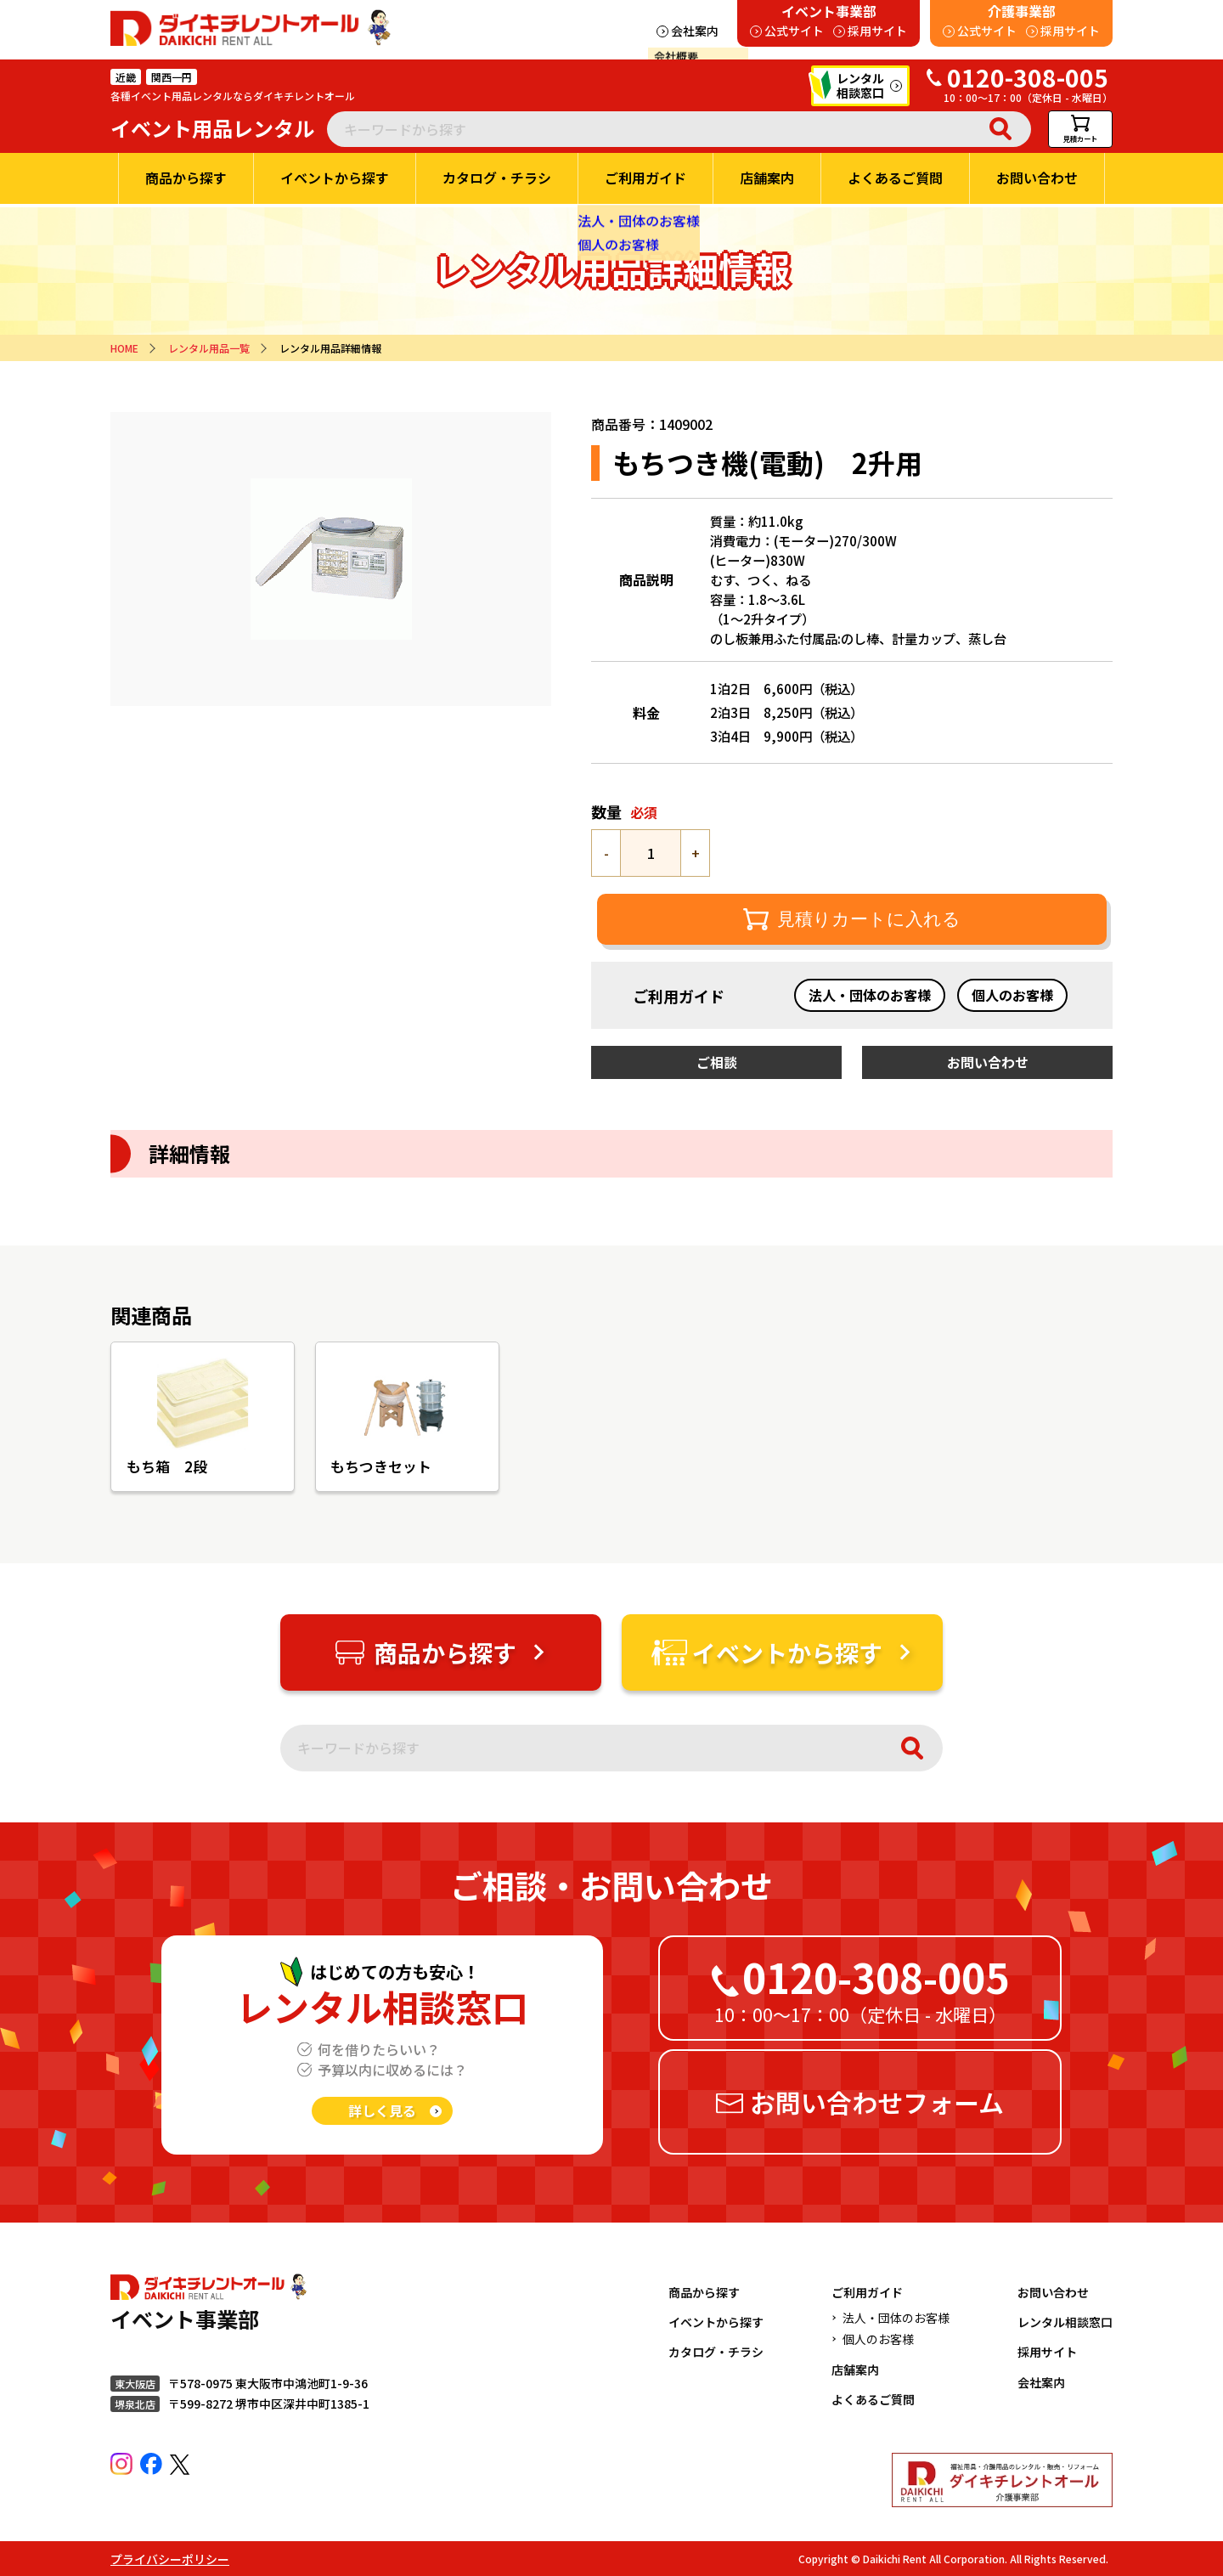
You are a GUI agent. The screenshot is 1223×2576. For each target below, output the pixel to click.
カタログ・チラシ (716, 2351)
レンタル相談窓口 (1065, 2321)
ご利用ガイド (867, 2292)
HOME (124, 348)
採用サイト (1047, 2351)
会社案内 (1041, 2382)
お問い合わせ (1053, 2292)
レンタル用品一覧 (209, 348)
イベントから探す (716, 2321)
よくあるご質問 (873, 2399)
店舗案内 (855, 2369)
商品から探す (704, 2292)
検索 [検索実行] (1000, 129)
